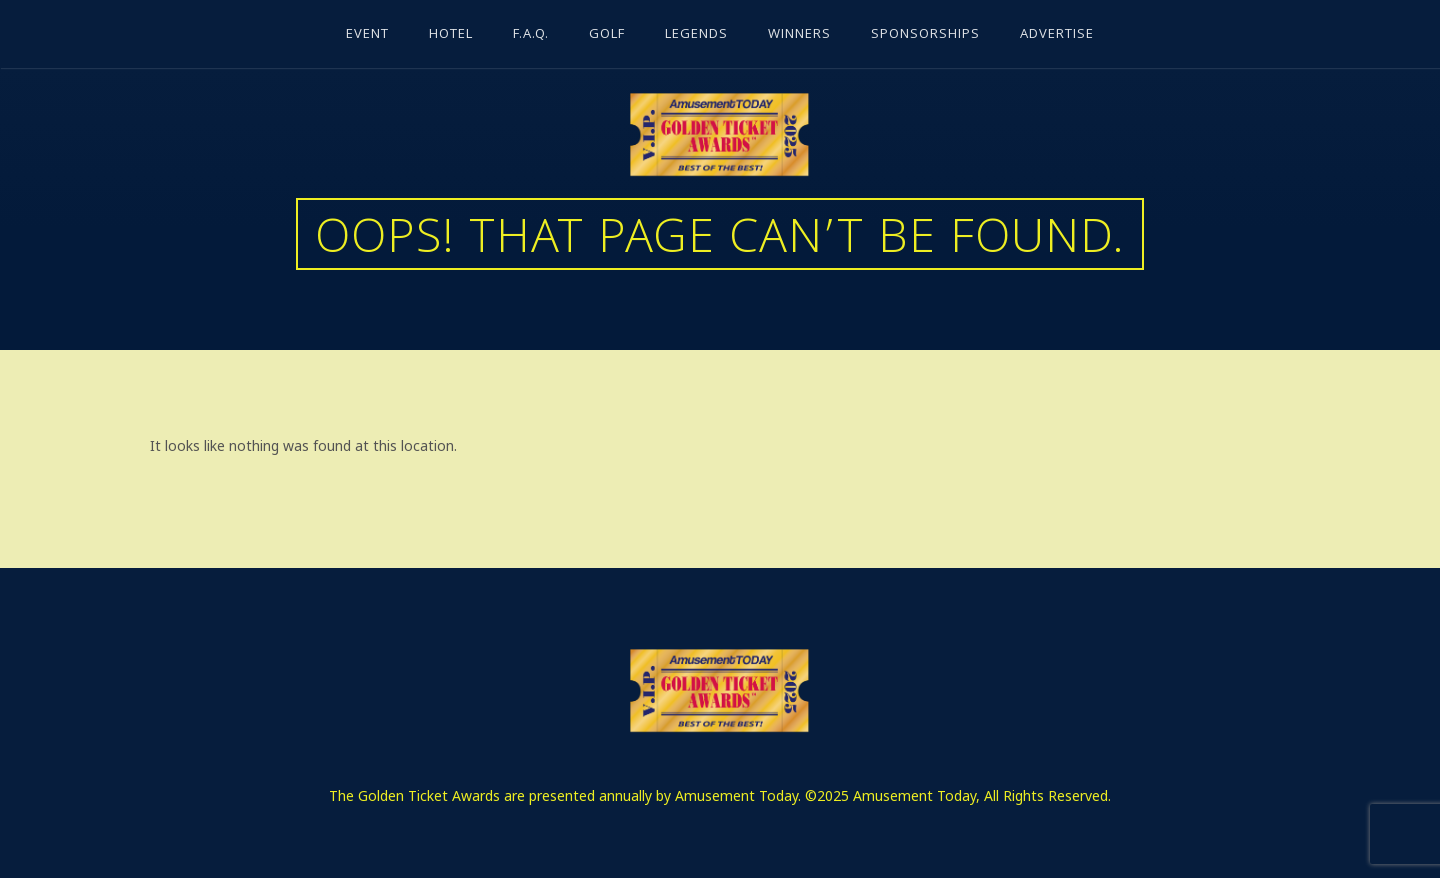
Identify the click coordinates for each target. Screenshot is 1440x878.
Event (367, 35)
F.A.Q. (531, 35)
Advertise (1057, 35)
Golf (607, 35)
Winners (799, 35)
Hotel (451, 35)
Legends (696, 35)
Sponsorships (925, 35)
